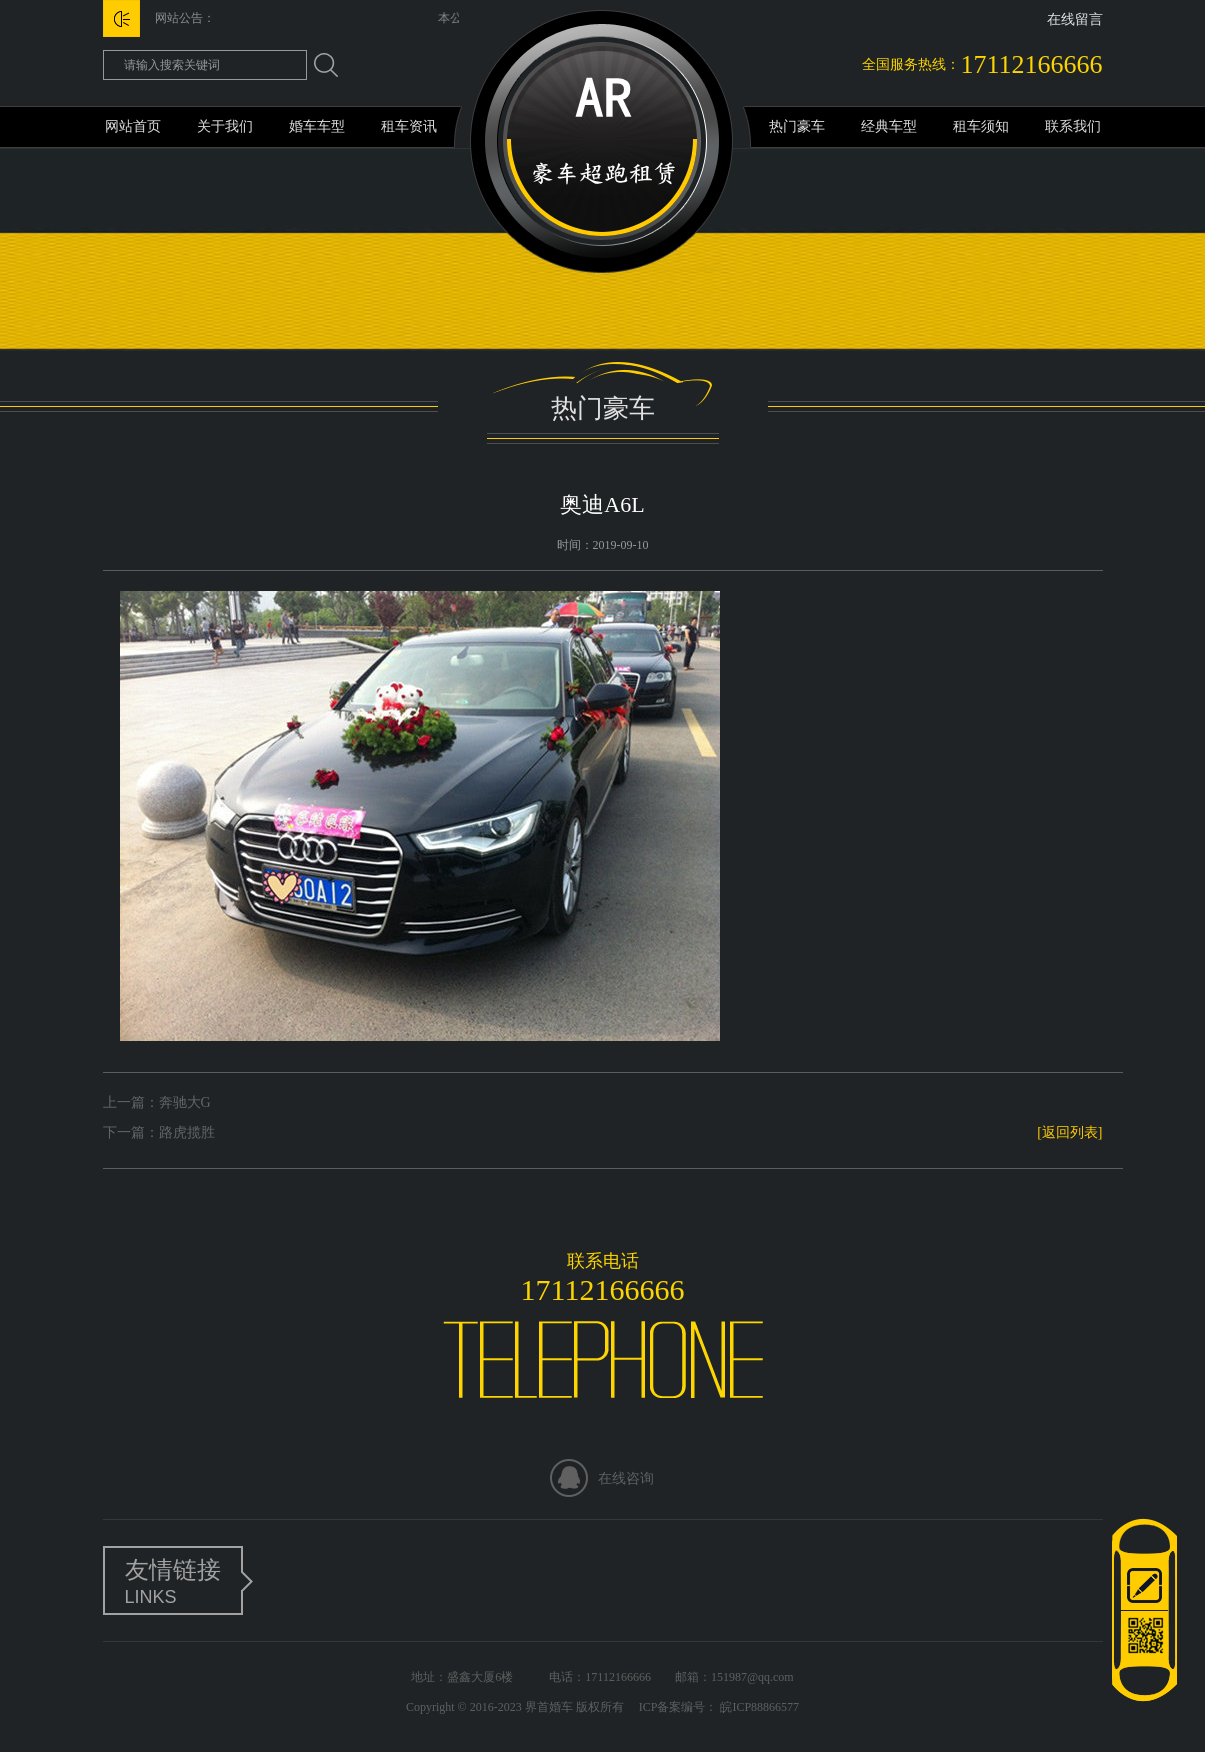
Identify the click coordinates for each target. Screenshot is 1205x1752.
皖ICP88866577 (758, 1707)
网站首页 (133, 126)
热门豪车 (797, 126)
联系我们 (1073, 126)
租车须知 (981, 126)
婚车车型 (317, 126)
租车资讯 (409, 126)
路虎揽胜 (187, 1132)
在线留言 (1075, 19)
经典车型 (889, 126)
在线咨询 (626, 1478)
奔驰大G (185, 1102)
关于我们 (225, 126)
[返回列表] (1069, 1132)
